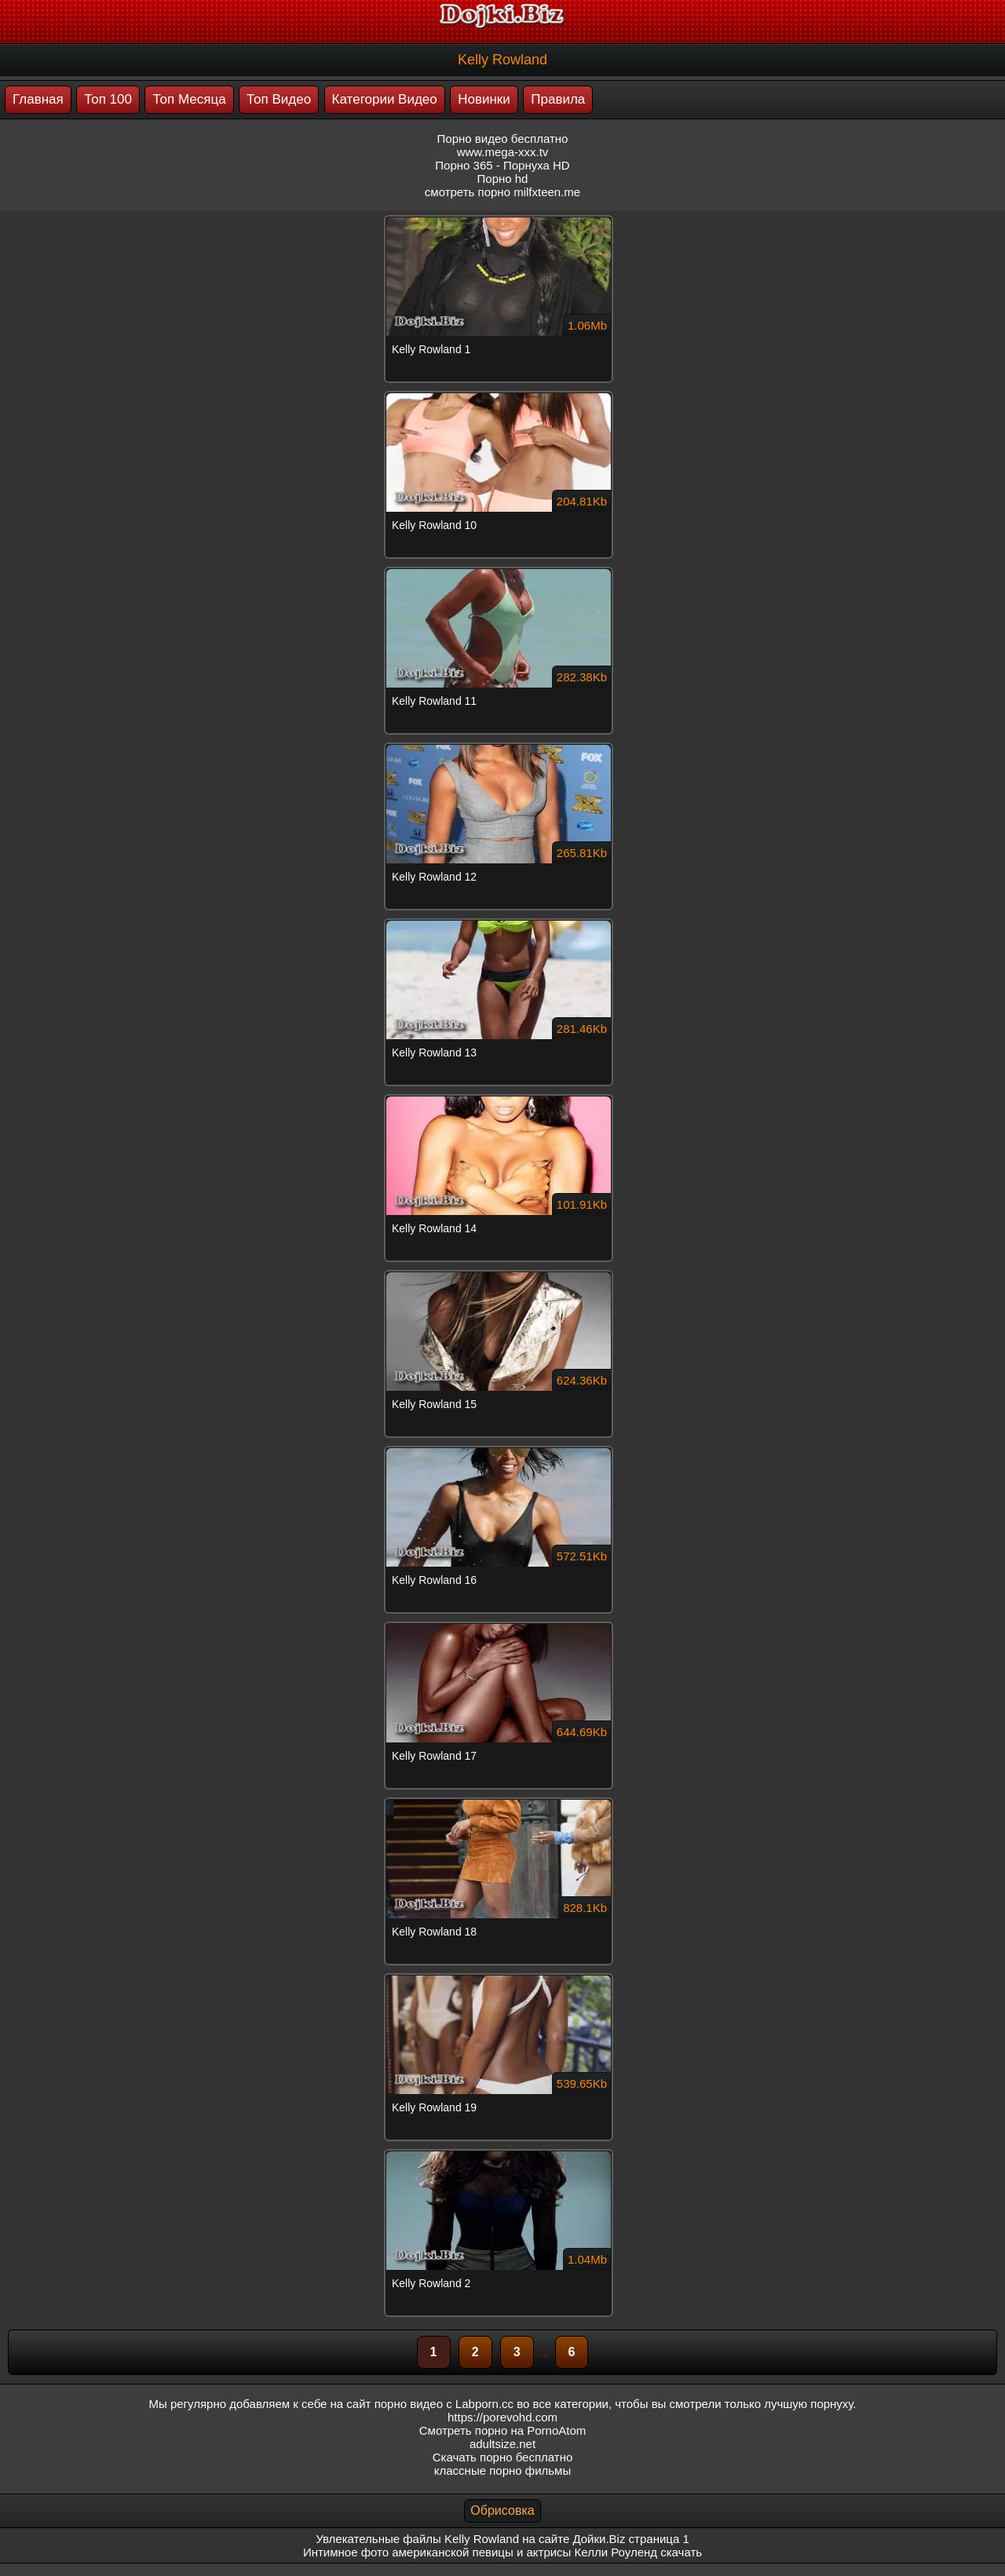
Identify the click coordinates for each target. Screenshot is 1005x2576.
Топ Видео (279, 99)
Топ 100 (108, 99)
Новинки (484, 99)
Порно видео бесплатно (502, 138)
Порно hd (502, 178)
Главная (38, 99)
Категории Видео (384, 99)
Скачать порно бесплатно (503, 2457)
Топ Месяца (188, 99)
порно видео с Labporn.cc (444, 2403)
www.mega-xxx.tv (503, 152)
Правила (558, 99)
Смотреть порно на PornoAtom (503, 2430)
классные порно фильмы (502, 2470)
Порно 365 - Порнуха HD (502, 165)
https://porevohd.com (502, 2417)
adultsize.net (502, 2443)
